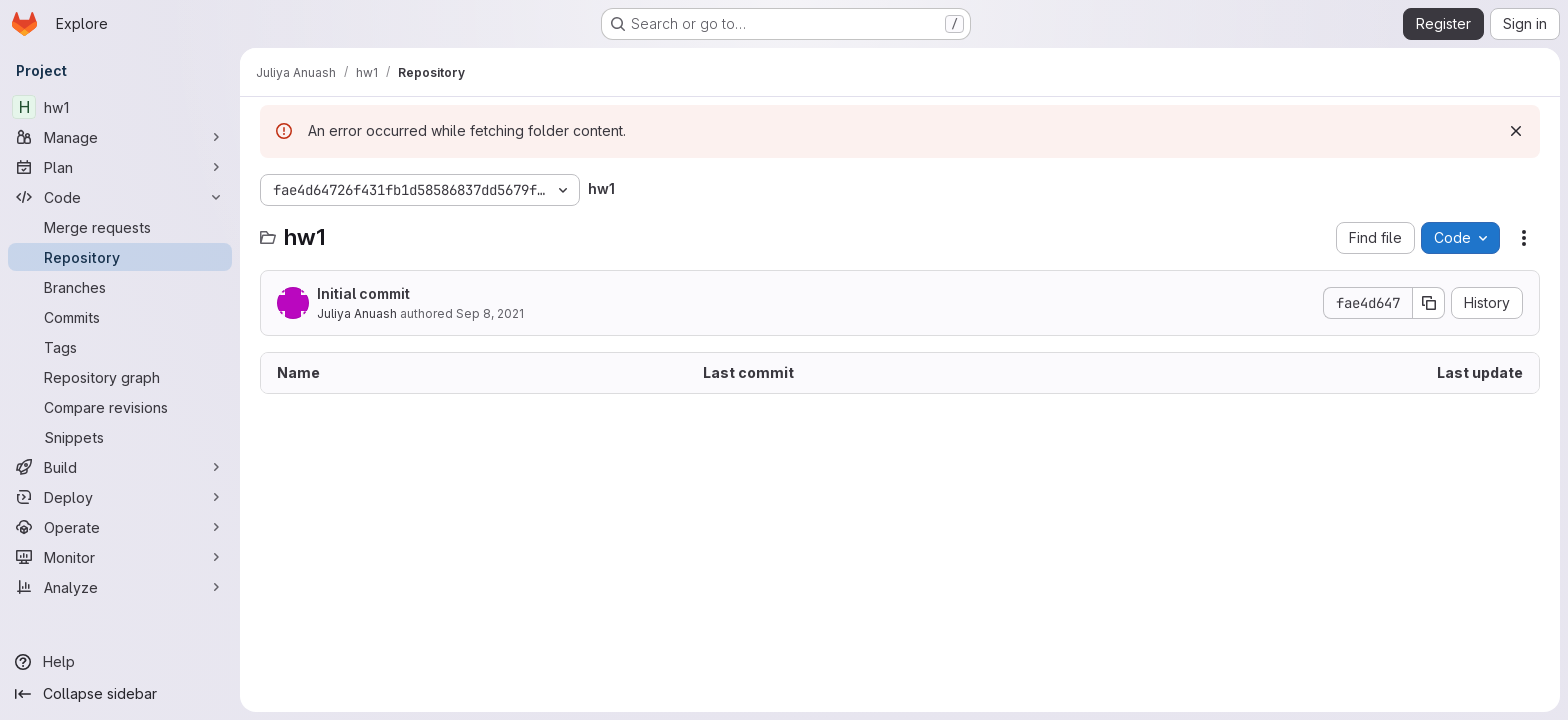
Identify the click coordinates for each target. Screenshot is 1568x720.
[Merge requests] (120, 227)
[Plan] (120, 167)
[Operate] (120, 527)
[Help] (120, 662)
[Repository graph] (120, 377)
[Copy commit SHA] (1429, 303)
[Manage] (120, 137)
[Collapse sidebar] (120, 694)
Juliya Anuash (357, 313)
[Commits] (120, 317)
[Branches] (120, 287)
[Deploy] (120, 497)
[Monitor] (120, 557)
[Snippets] (120, 437)
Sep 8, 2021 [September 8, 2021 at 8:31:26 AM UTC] (490, 313)
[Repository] (120, 257)
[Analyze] (120, 587)
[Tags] (120, 347)
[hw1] (120, 107)
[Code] (120, 197)
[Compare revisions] (120, 407)
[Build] (120, 467)
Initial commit (363, 293)
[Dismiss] (1516, 131)
